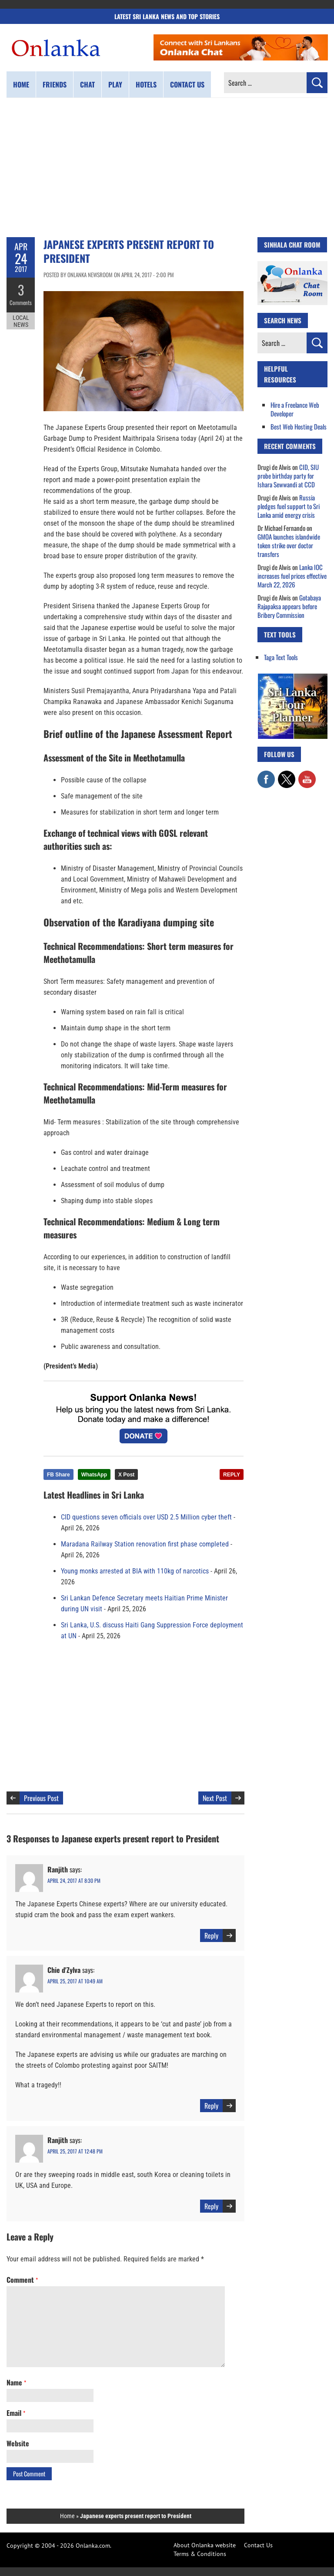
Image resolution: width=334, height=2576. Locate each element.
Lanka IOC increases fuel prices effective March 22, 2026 (292, 575)
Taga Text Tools (281, 657)
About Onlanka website (205, 2545)
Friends (55, 84)
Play (115, 84)
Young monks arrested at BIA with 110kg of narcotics (135, 1571)
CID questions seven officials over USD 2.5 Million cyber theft (146, 1517)
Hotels (146, 84)
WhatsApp (94, 1475)
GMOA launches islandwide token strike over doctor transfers (288, 545)
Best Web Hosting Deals (299, 426)
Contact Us (258, 2545)
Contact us (187, 84)
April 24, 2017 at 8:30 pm (73, 1880)
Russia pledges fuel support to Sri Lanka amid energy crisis (288, 506)
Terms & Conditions (200, 2554)
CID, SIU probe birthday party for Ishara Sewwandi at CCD (288, 475)
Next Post (215, 1798)
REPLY (231, 1475)
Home (21, 84)
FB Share (58, 1475)
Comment (22, 2279)
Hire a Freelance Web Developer (295, 409)
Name (16, 2382)
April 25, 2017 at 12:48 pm (75, 2151)
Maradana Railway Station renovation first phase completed (145, 1544)
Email (16, 2413)
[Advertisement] (167, 167)
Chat (87, 84)
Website (18, 2443)
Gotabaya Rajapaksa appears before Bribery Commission (289, 606)
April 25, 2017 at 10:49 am (75, 1981)
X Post (126, 1475)
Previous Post (41, 1798)
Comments (21, 302)
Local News (21, 321)
